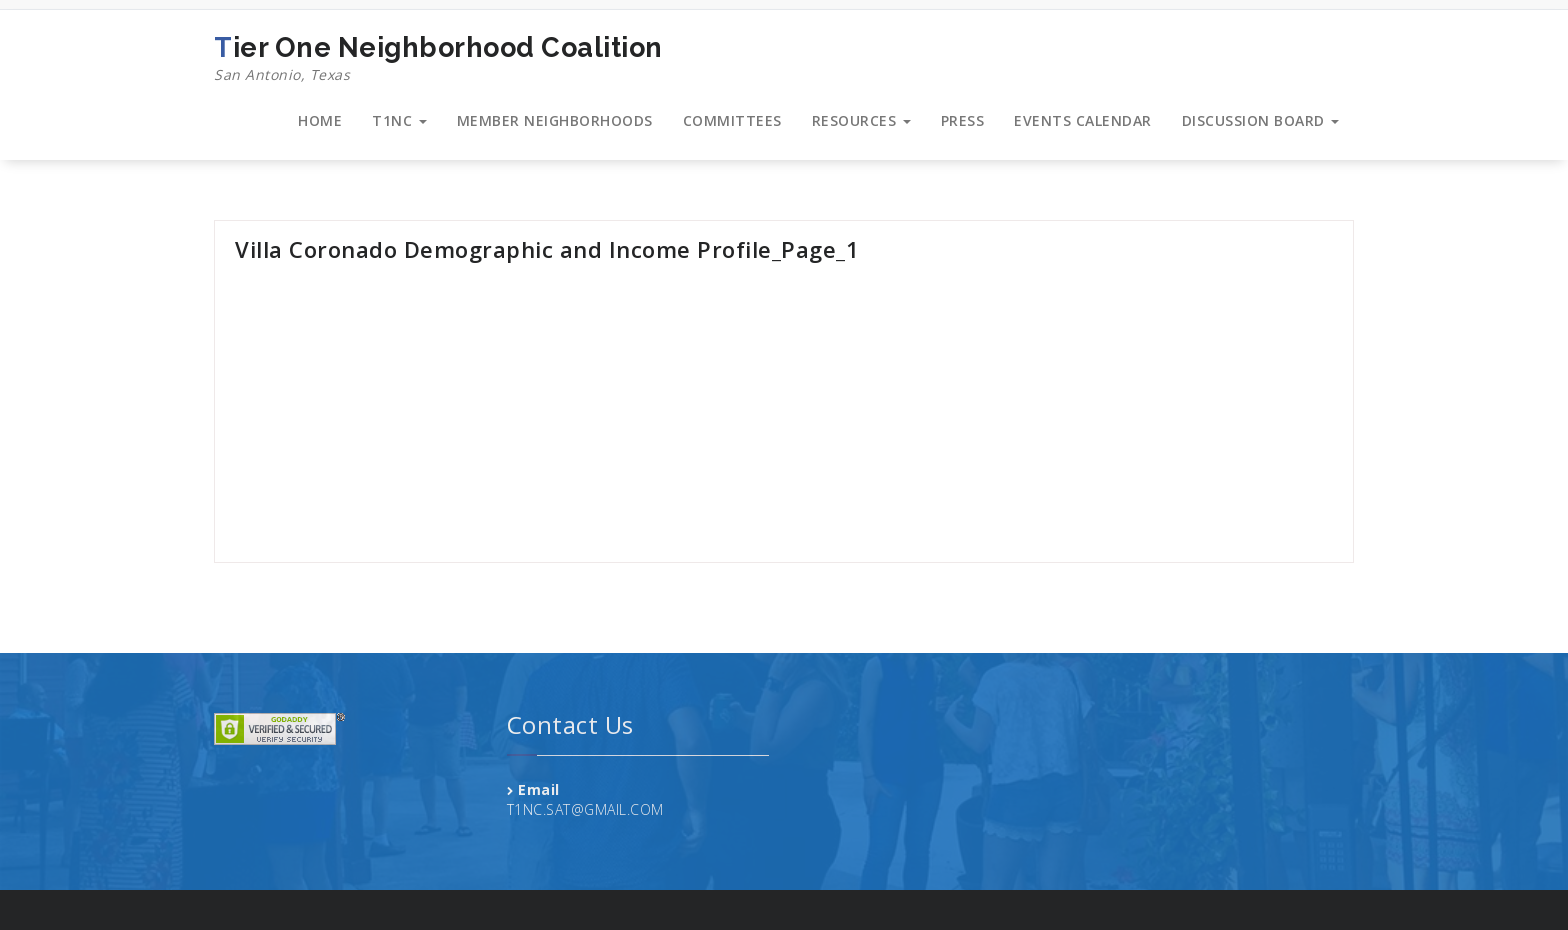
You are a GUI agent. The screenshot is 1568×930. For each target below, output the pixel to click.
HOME (320, 120)
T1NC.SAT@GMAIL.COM (585, 809)
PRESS (963, 120)
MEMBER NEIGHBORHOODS (555, 120)
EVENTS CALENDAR (1083, 120)
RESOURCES (861, 120)
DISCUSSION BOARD (1261, 120)
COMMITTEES (732, 120)
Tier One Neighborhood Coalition (438, 59)
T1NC (399, 120)
